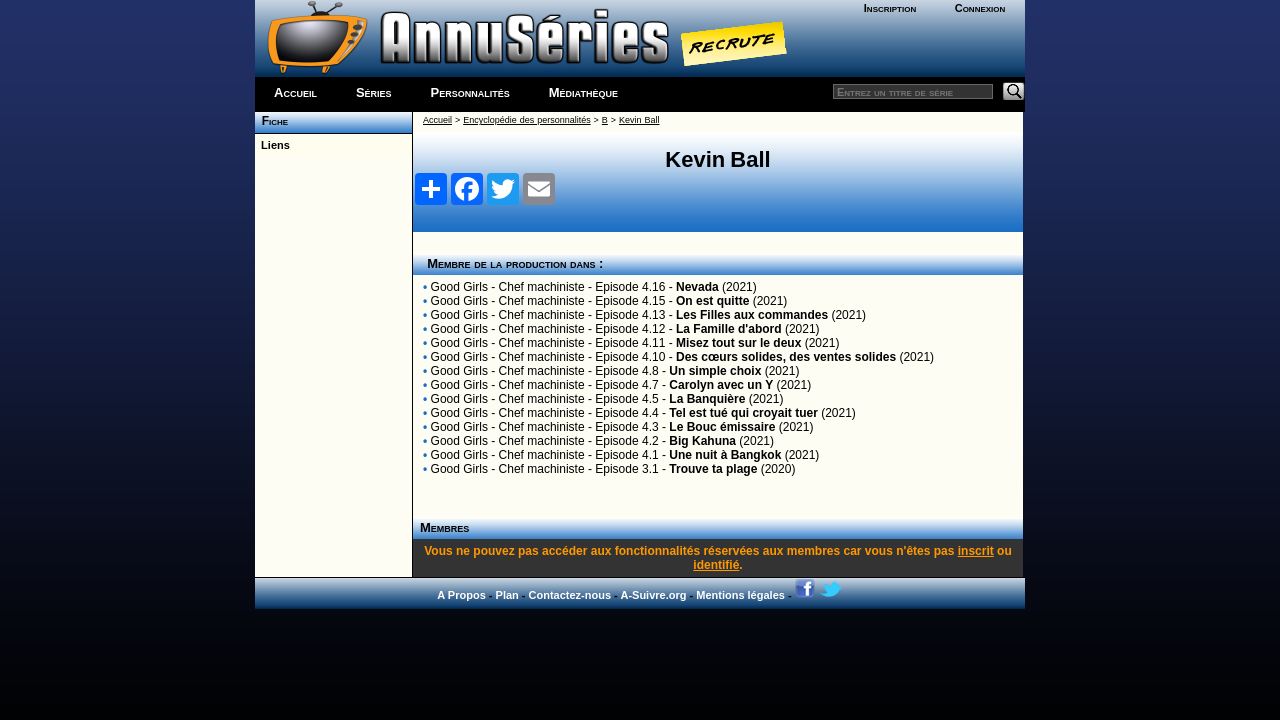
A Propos (461, 595)
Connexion (980, 8)
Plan (507, 595)
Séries (374, 92)
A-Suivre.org (653, 595)
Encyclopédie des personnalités (526, 120)
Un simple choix (715, 371)
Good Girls (459, 287)
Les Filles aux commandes (752, 315)
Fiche (271, 121)
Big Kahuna (702, 441)
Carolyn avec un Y (721, 385)
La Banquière (707, 399)
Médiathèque (583, 92)
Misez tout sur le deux (738, 343)
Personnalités (470, 92)
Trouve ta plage (713, 469)
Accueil (295, 92)
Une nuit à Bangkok (725, 455)
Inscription (890, 8)
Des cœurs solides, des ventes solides (786, 357)
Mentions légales (740, 595)
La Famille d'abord (729, 329)
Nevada (697, 287)
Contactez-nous (570, 595)
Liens (272, 145)
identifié (716, 565)
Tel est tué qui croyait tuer (743, 413)
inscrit (976, 551)
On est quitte (712, 301)
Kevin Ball (639, 120)
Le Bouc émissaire (722, 427)
